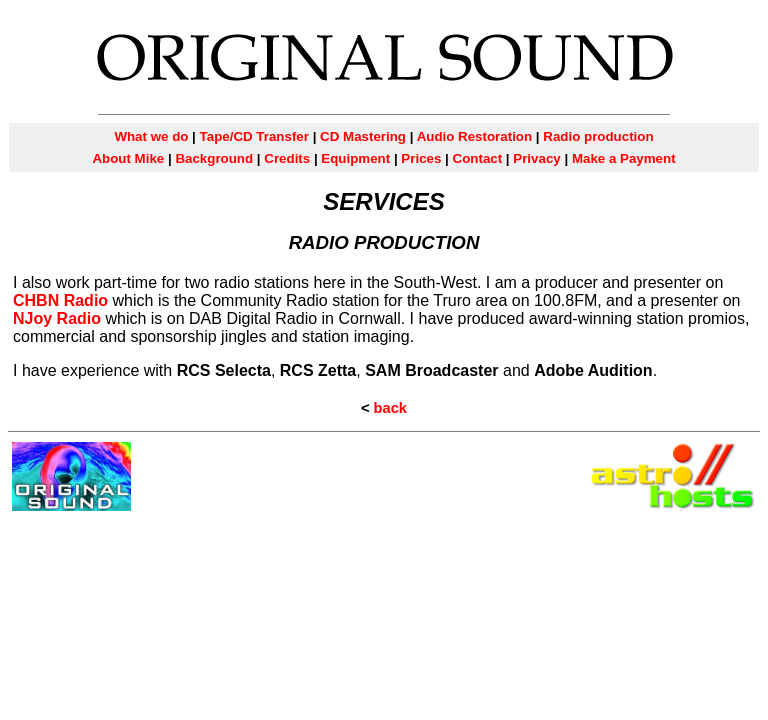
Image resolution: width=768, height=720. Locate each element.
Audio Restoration (472, 136)
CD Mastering (363, 136)
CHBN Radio (60, 300)
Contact (478, 158)
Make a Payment (624, 158)
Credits (287, 158)
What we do (151, 136)
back (390, 408)
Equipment (355, 158)
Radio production (598, 136)
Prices (421, 158)
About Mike (128, 158)
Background (214, 158)
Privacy (536, 158)
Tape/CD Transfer (254, 136)
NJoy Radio (57, 318)
